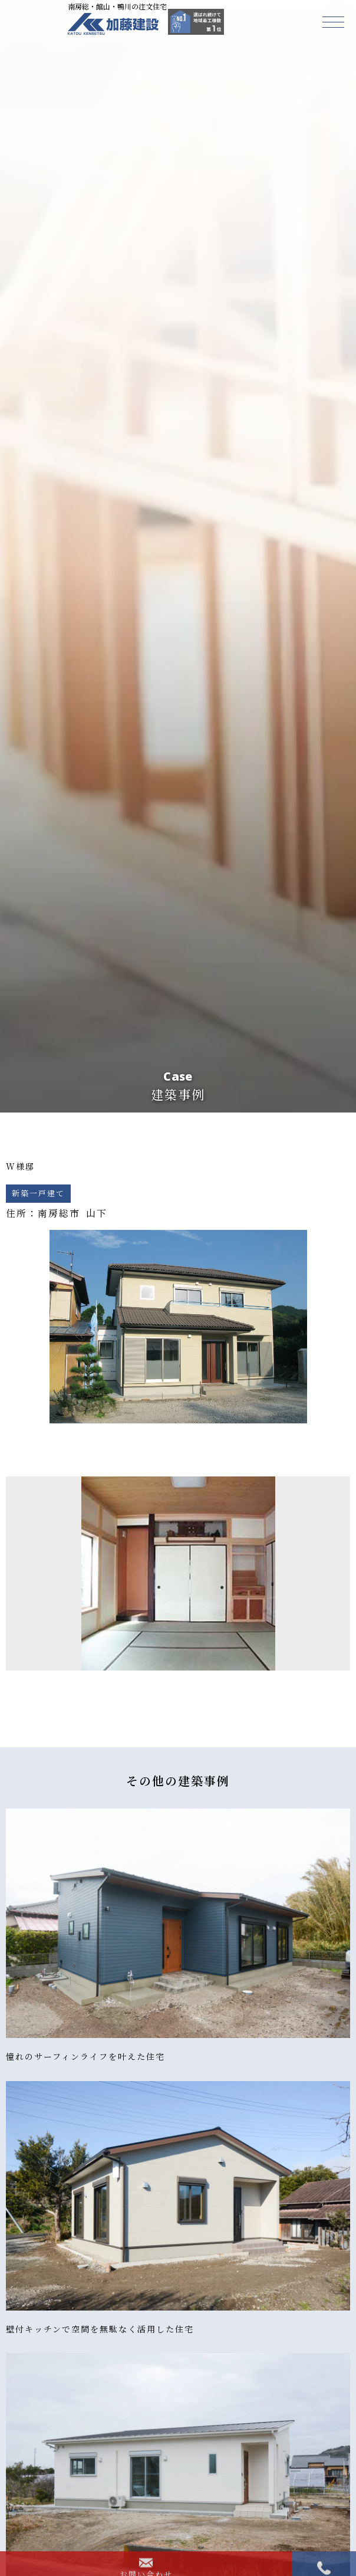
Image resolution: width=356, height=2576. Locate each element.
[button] (333, 22)
